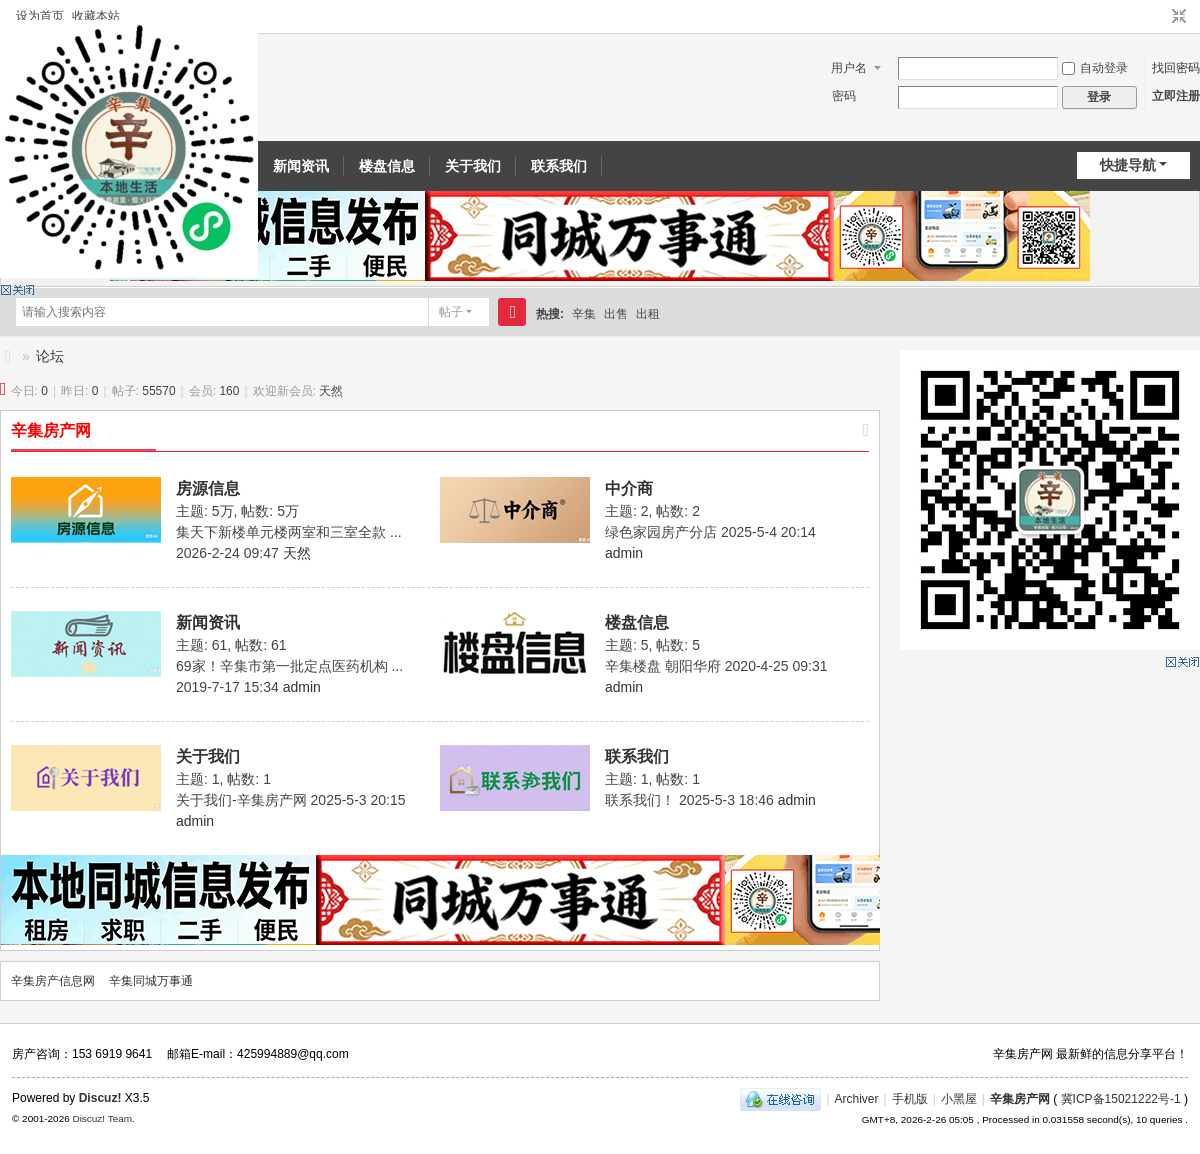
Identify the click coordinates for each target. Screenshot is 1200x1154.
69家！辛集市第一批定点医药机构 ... (289, 666)
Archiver (857, 1099)
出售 (616, 314)
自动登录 (1095, 68)
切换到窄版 (1179, 17)
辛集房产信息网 (8, 356)
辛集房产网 (51, 430)
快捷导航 (1128, 165)
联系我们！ (640, 800)
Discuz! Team (102, 1118)
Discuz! (100, 1098)
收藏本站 (96, 16)
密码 (844, 96)
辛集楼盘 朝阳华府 (663, 666)
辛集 (584, 314)
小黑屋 (959, 1099)
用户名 (849, 68)
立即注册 (1176, 96)
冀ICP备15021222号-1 (1121, 1099)
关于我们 (473, 166)
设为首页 (40, 16)
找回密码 (1176, 68)
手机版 (910, 1099)
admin (624, 553)
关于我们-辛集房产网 (241, 800)
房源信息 (208, 488)
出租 (648, 314)
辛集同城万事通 (151, 981)
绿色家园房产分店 (661, 532)
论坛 (50, 356)
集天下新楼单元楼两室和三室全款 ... (289, 532)
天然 (331, 391)
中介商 (629, 488)
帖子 (451, 312)
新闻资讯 (301, 166)
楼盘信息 (387, 166)
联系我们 (559, 166)
